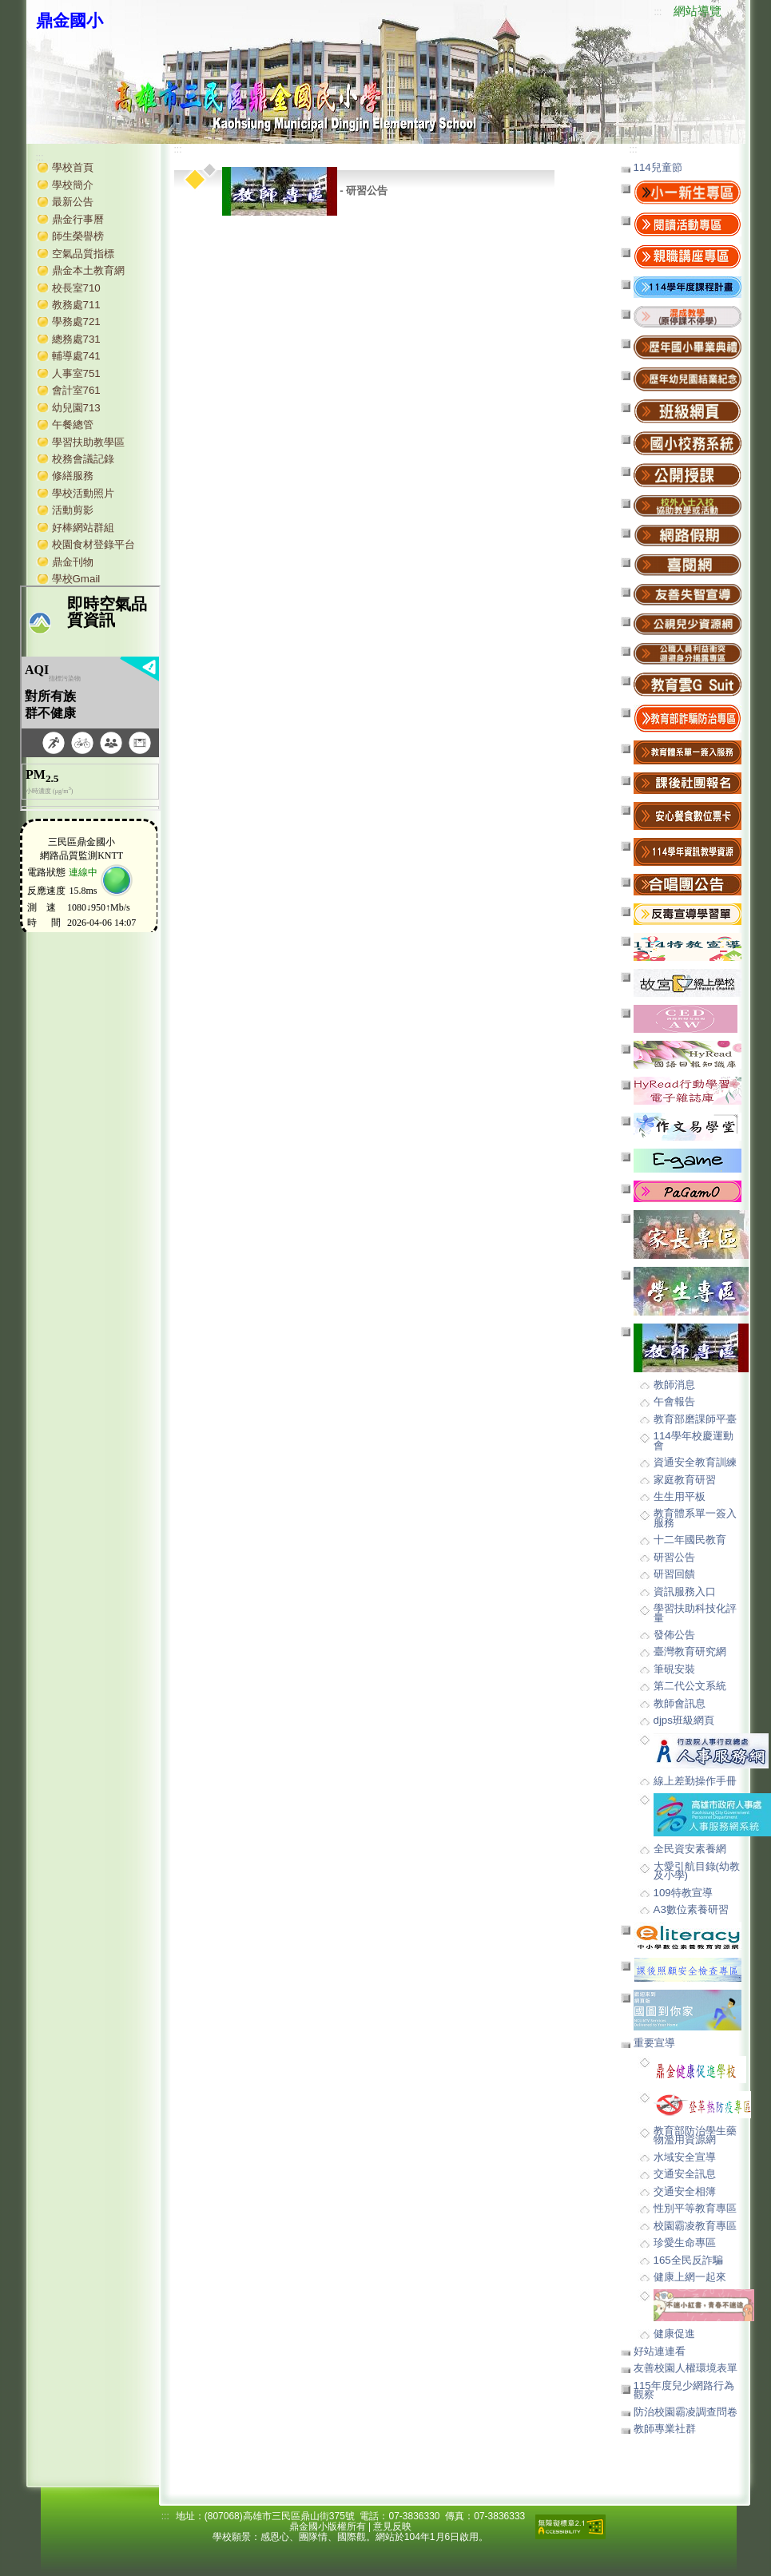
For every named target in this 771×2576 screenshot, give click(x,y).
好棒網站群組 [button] (83, 528)
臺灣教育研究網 (690, 1651)
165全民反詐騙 (688, 2260)
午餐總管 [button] (72, 425)
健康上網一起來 (690, 2277)
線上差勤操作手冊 (695, 1781)
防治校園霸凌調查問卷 (685, 2412)
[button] (687, 316)
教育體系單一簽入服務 (695, 1517)
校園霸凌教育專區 (695, 2226)
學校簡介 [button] (72, 185)
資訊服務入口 (685, 1592)
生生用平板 (679, 1496)
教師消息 (674, 1385)
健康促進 (674, 2334)
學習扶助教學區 (88, 442)
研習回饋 (674, 1574)
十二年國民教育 (690, 1540)
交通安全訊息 (685, 2174)
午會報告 (674, 1401)
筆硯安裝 (674, 1669)
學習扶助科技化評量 (695, 1612)
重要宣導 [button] (654, 2043)
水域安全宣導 (685, 2157)
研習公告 (674, 1557)
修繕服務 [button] (72, 476)
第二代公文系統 (690, 1686)
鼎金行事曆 (78, 219)
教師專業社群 (665, 2429)
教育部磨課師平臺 (695, 1419)
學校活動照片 (83, 493)
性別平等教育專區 (695, 2208)
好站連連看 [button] (660, 2351)
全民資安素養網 (690, 1849)
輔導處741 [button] (76, 356)
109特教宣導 (683, 1893)
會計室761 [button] (76, 390)
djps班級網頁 (684, 1720)
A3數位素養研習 (691, 1909)
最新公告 (72, 202)
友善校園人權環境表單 (685, 2368)
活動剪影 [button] (72, 510)
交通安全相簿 (685, 2191)
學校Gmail (76, 579)
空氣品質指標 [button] (83, 254)
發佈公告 (674, 1635)
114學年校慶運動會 (693, 1440)
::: (658, 12)
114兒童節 (658, 167)
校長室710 (76, 288)
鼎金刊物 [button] (72, 562)
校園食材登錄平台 (93, 544)
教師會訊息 (679, 1703)
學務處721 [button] (76, 321)
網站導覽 (697, 11)
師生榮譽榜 (78, 236)
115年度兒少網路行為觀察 (684, 2390)
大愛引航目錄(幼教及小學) (697, 1870)
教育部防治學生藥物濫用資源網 (695, 2135)
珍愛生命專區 (685, 2243)
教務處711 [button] (76, 305)
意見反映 (392, 2526)
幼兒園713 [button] (76, 408)
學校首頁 (72, 167)
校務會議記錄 (83, 459)
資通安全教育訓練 (695, 1462)
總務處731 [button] (76, 339)
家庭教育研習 (685, 1480)
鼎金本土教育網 (88, 270)
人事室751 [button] (76, 373)
